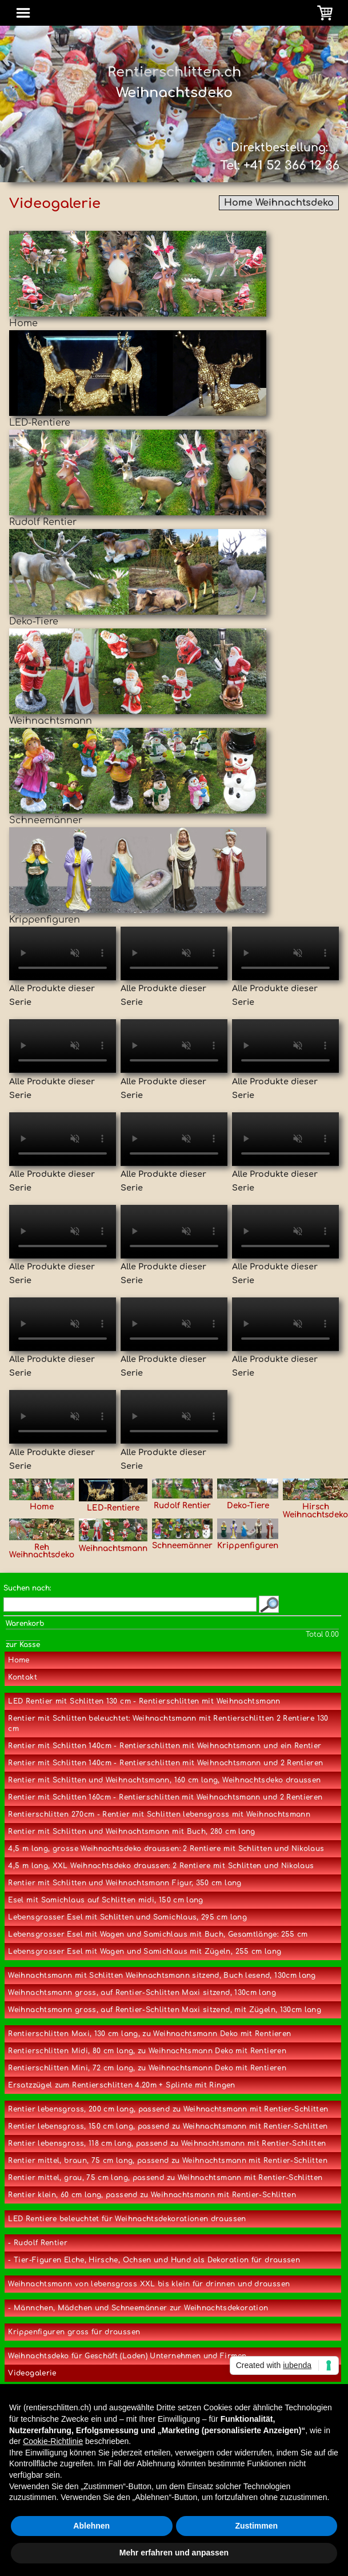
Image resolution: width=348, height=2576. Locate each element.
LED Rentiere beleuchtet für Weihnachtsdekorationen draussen (127, 2219)
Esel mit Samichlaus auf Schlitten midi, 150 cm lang (105, 1900)
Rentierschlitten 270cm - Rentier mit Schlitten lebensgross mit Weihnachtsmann (159, 1814)
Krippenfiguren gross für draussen (74, 2332)
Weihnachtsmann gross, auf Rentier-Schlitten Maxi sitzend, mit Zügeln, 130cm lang (164, 2010)
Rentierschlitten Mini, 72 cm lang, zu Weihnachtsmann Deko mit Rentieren (147, 2068)
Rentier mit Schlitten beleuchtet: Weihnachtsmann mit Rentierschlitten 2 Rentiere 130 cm (168, 1723)
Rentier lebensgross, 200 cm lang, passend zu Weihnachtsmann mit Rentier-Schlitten (168, 2109)
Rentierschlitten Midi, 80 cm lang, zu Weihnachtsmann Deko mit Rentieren (147, 2051)
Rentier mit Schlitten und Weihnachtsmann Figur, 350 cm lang (124, 1883)
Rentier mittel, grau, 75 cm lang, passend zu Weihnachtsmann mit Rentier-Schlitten (165, 2178)
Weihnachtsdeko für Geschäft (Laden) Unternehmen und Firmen (127, 2356)
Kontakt (22, 1677)
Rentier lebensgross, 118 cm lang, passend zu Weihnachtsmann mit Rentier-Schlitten (167, 2144)
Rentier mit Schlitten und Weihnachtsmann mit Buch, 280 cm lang (131, 1832)
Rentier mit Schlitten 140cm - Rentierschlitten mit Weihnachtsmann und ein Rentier (164, 1746)
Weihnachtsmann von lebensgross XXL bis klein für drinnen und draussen (149, 2284)
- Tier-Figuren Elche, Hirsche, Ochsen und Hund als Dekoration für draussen (154, 2260)
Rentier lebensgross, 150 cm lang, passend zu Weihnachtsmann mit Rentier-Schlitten (167, 2126)
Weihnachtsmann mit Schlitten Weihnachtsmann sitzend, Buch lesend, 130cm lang (161, 1976)
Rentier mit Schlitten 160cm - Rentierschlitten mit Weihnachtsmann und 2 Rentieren (165, 1797)
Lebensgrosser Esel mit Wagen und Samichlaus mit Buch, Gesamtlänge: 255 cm (157, 1934)
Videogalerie (32, 2373)
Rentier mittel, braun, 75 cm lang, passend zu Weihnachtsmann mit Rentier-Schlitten (167, 2161)
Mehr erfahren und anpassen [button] (174, 2552)
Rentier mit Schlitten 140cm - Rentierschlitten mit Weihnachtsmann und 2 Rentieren (165, 1763)
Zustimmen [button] (256, 2525)
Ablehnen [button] (91, 2525)
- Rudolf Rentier (37, 2243)
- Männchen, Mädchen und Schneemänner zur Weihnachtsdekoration (138, 2308)
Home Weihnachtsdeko (279, 203)
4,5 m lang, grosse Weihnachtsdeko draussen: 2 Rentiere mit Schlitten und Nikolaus (166, 1849)
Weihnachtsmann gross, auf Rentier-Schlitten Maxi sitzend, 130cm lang (141, 1993)
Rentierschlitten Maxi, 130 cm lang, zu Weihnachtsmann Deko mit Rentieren (149, 2034)
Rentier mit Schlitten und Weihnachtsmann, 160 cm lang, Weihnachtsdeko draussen (164, 1780)
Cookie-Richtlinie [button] (53, 2441)
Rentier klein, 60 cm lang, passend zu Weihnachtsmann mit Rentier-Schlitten (152, 2195)
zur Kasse (23, 1645)
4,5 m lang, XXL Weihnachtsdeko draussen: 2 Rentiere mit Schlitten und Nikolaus (161, 1866)
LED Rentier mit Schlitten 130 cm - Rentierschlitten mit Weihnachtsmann (144, 1701)
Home (18, 1660)
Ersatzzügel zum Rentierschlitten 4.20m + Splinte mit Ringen (121, 2085)
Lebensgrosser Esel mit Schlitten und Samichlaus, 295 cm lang (127, 1917)
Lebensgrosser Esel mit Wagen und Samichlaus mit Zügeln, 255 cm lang (144, 1952)
